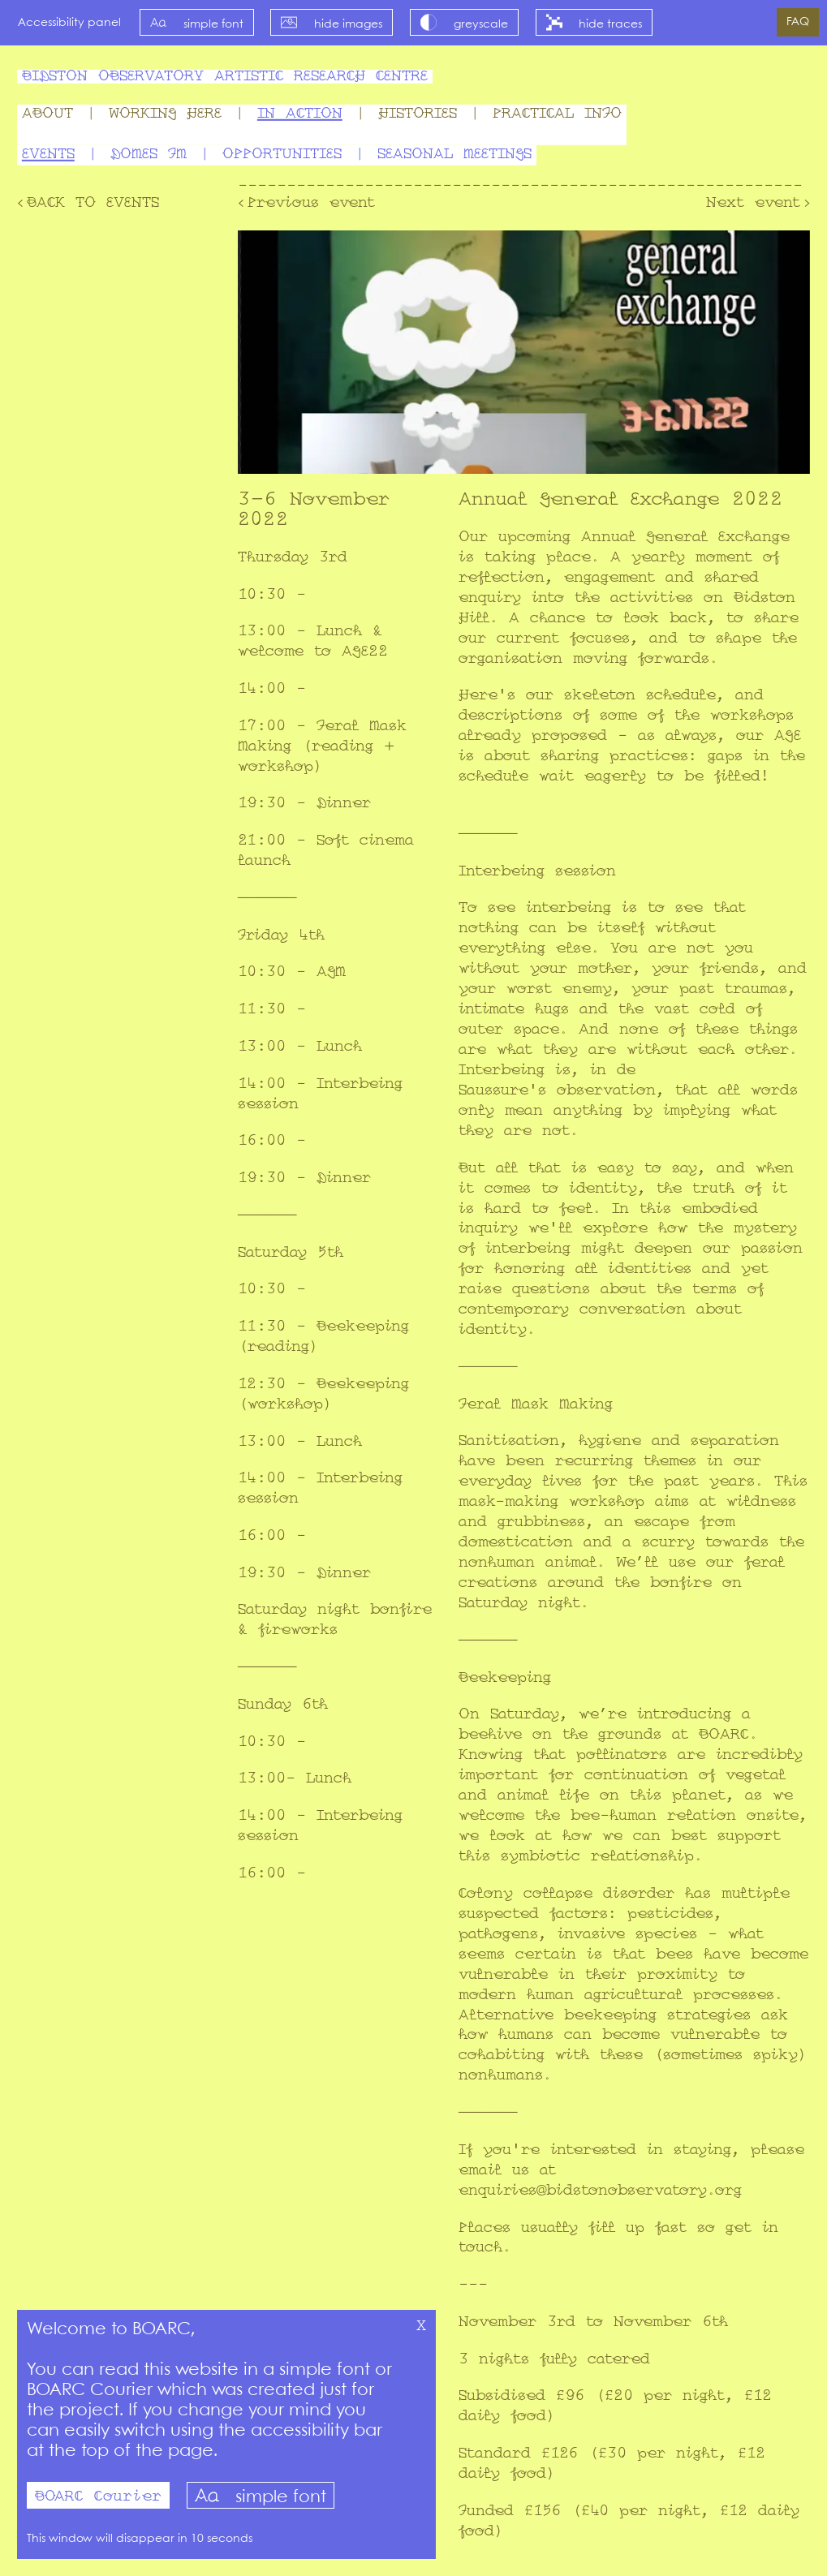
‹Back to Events (88, 203)
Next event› (758, 203)
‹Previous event (306, 203)
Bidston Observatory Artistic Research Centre (225, 77)
